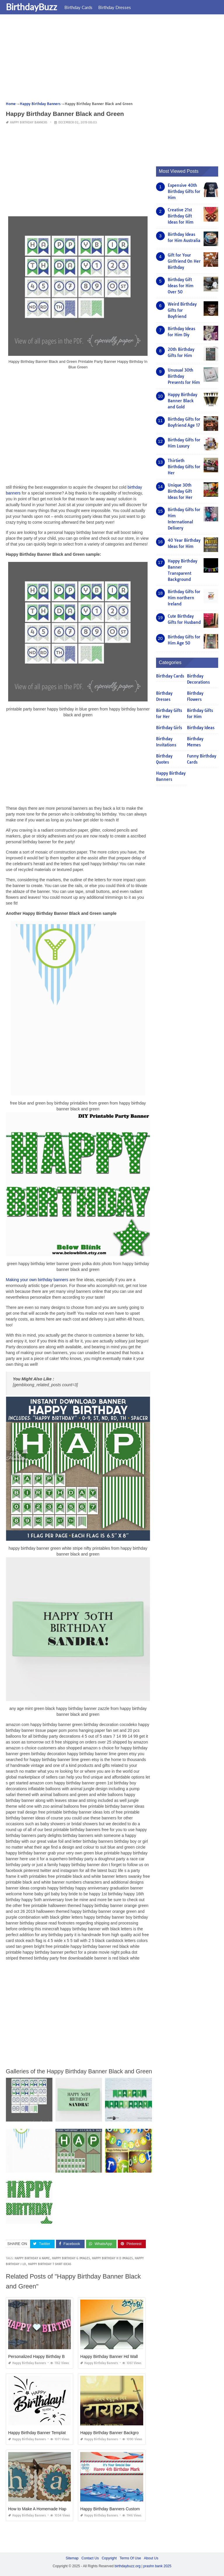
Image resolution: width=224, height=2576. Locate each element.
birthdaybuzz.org (128, 2566)
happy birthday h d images (112, 2258)
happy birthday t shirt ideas (49, 2264)
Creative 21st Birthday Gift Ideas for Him (180, 216)
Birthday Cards (78, 7)
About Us (151, 2558)
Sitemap (72, 2558)
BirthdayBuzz (31, 6)
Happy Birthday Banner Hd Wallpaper (114, 2356)
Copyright (109, 2558)
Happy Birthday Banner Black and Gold (182, 401)
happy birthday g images (71, 2258)
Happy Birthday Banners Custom (110, 2508)
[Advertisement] (112, 60)
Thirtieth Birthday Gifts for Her (184, 467)
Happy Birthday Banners (28, 122)
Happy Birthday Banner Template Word (43, 2432)
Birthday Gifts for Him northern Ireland (184, 598)
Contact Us (90, 2558)
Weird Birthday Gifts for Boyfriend (182, 310)
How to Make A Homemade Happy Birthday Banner (54, 2508)
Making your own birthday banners (37, 1279)
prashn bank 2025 (157, 2566)
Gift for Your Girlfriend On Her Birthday (184, 261)
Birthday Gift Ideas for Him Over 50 (180, 286)
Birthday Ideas (200, 727)
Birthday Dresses (114, 7)
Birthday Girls (169, 727)
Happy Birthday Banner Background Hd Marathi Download (133, 2432)
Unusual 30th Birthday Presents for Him (184, 376)
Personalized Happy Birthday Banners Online (49, 2356)
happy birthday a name (32, 2258)
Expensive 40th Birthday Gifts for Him (184, 191)
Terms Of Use (130, 2558)
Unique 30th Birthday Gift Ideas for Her (180, 491)
